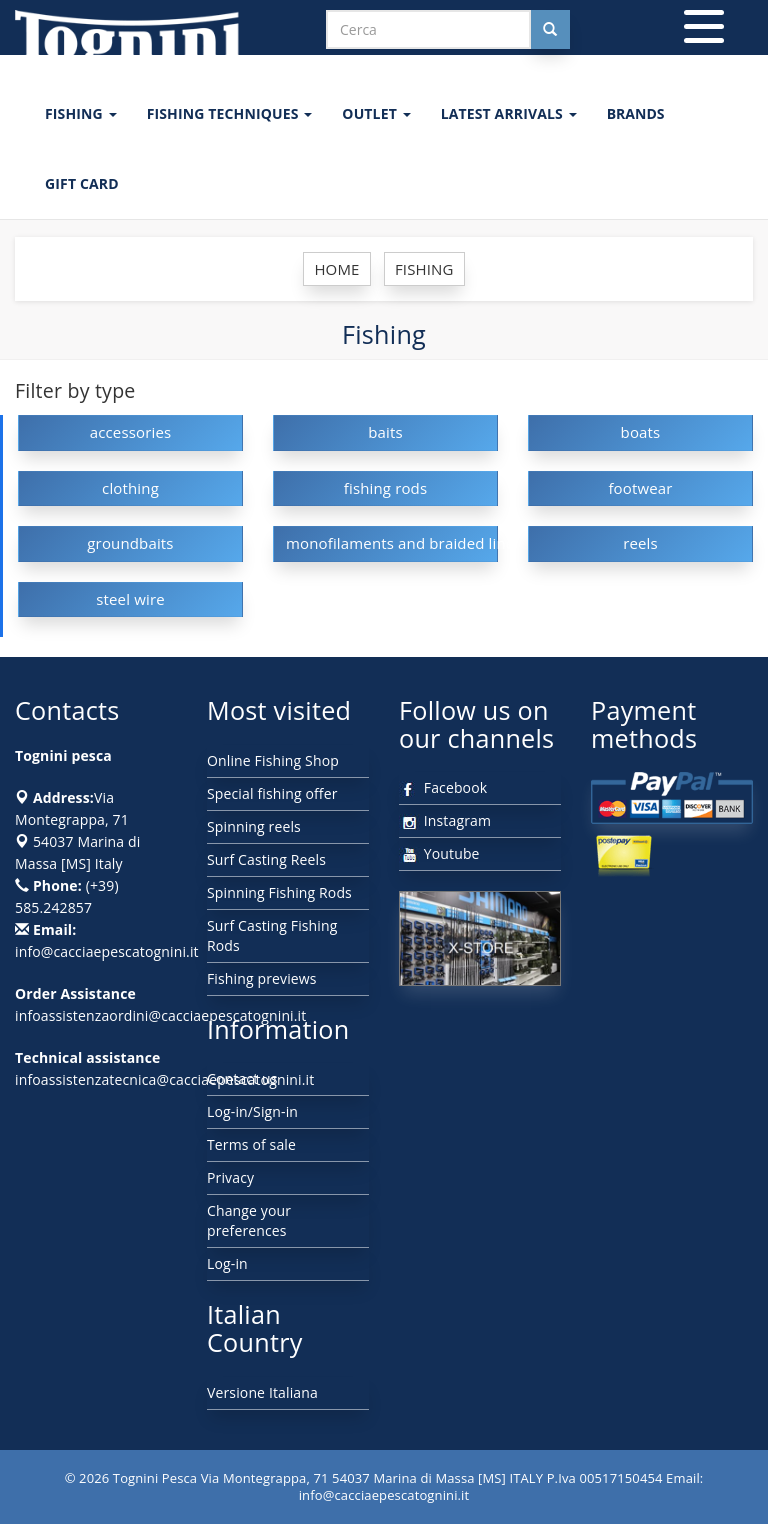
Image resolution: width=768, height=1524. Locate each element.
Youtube (439, 853)
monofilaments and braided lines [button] (392, 543)
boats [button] (641, 432)
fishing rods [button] (386, 488)
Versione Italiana (262, 1392)
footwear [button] (640, 488)
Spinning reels (254, 826)
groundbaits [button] (130, 543)
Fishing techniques (230, 113)
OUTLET (376, 113)
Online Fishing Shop (273, 760)
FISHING (81, 113)
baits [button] (385, 432)
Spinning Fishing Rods (279, 892)
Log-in (227, 1263)
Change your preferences (249, 1220)
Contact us (242, 1078)
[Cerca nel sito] (550, 29)
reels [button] (640, 543)
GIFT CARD (82, 183)
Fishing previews (262, 978)
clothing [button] (130, 488)
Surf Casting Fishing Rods (272, 935)
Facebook (443, 787)
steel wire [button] (130, 599)
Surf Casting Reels (266, 859)
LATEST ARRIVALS (509, 113)
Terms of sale (251, 1144)
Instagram (445, 820)
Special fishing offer (272, 793)
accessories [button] (131, 432)
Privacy (230, 1177)
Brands (636, 113)
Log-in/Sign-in (252, 1111)
